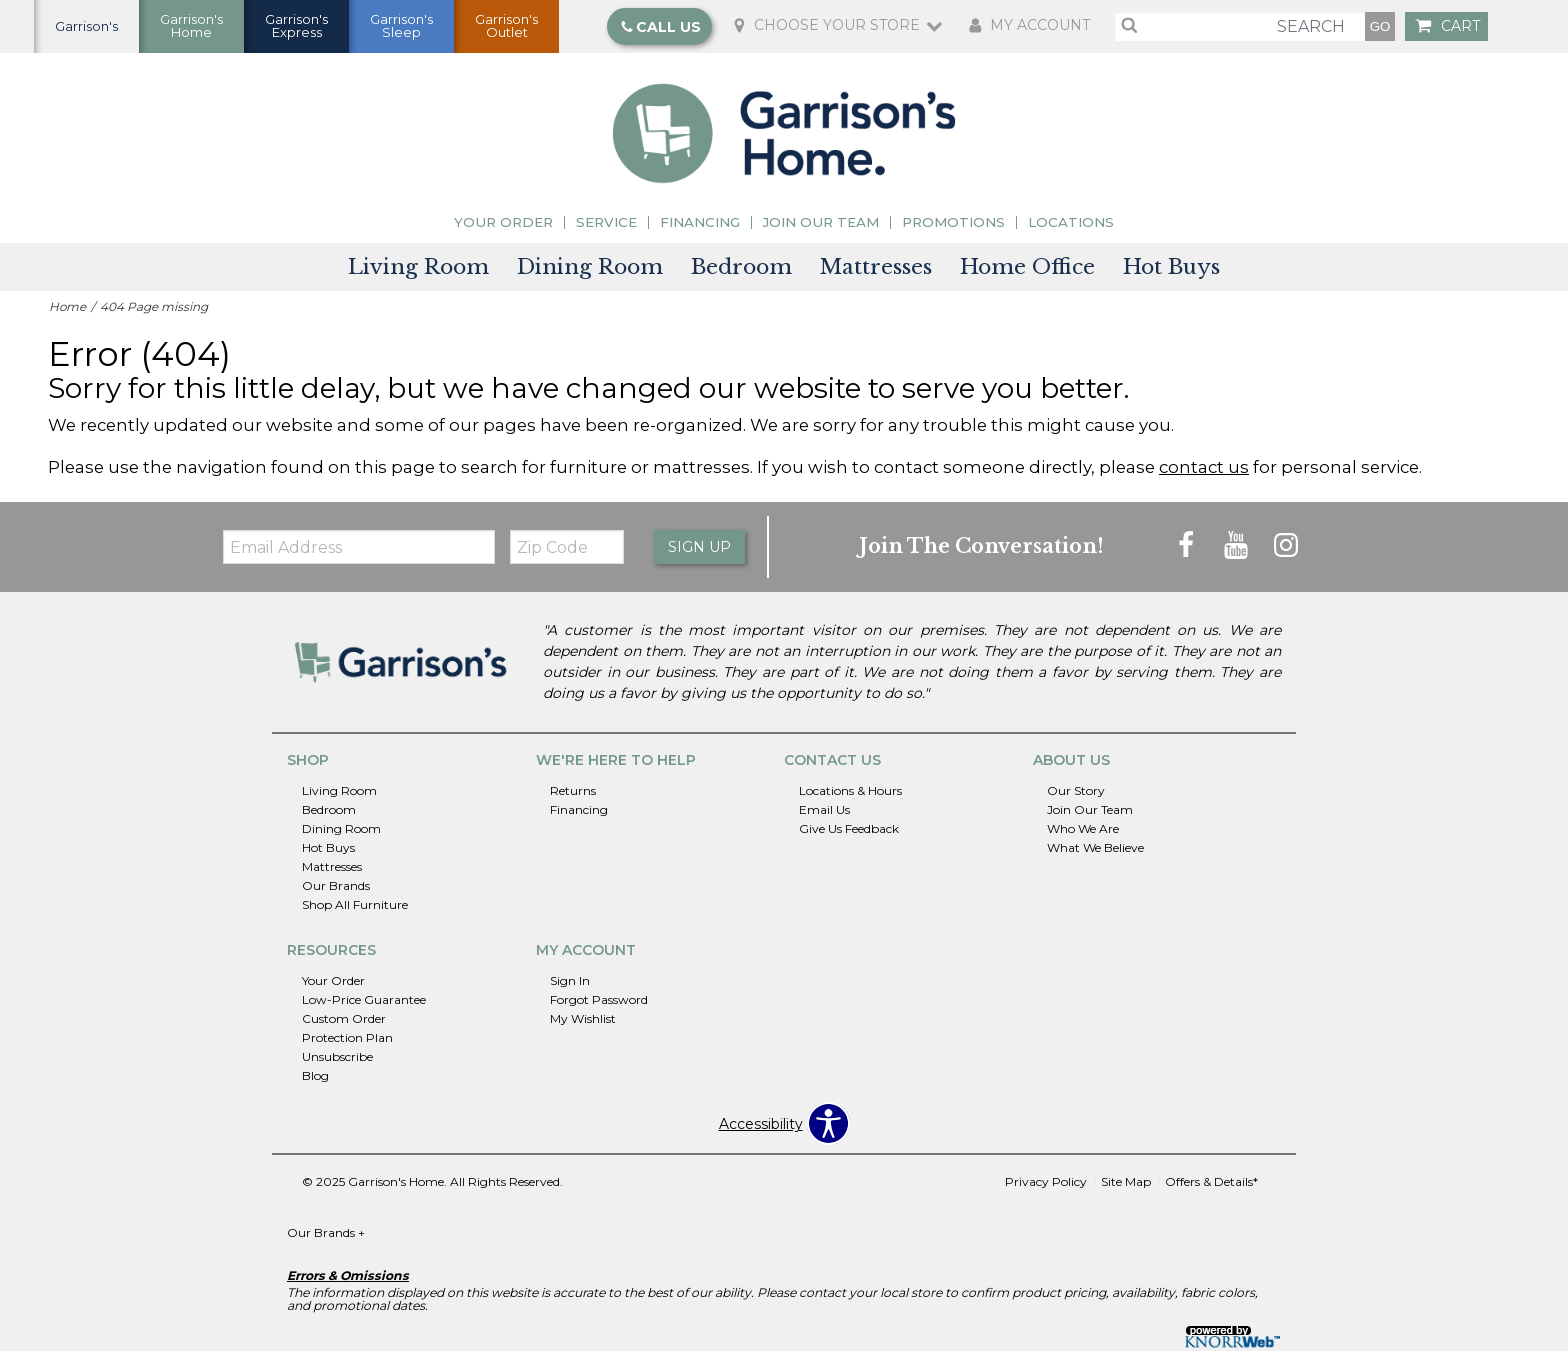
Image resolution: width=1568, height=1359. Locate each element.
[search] (1240, 29)
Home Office (1027, 274)
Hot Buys (1171, 274)
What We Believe (1095, 855)
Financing (700, 229)
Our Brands (336, 892)
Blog (315, 1082)
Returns (573, 798)
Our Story (1076, 798)
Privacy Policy (1046, 1189)
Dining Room (590, 274)
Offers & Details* (1211, 1189)
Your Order (503, 229)
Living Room (418, 274)
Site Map (1126, 1189)
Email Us (824, 817)
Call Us (660, 30)
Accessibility (761, 1131)
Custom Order (344, 1025)
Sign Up (699, 554)
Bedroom (741, 274)
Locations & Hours (850, 798)
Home (67, 313)
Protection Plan (347, 1044)
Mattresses (876, 274)
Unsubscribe (337, 1063)
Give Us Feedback (849, 836)
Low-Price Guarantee (364, 1006)
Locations (1071, 229)
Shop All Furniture (355, 911)
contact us (1204, 474)
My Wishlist (583, 1025)
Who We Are (1083, 836)
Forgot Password (599, 1006)
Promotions (953, 229)
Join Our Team (821, 229)
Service (606, 229)
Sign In (570, 987)
